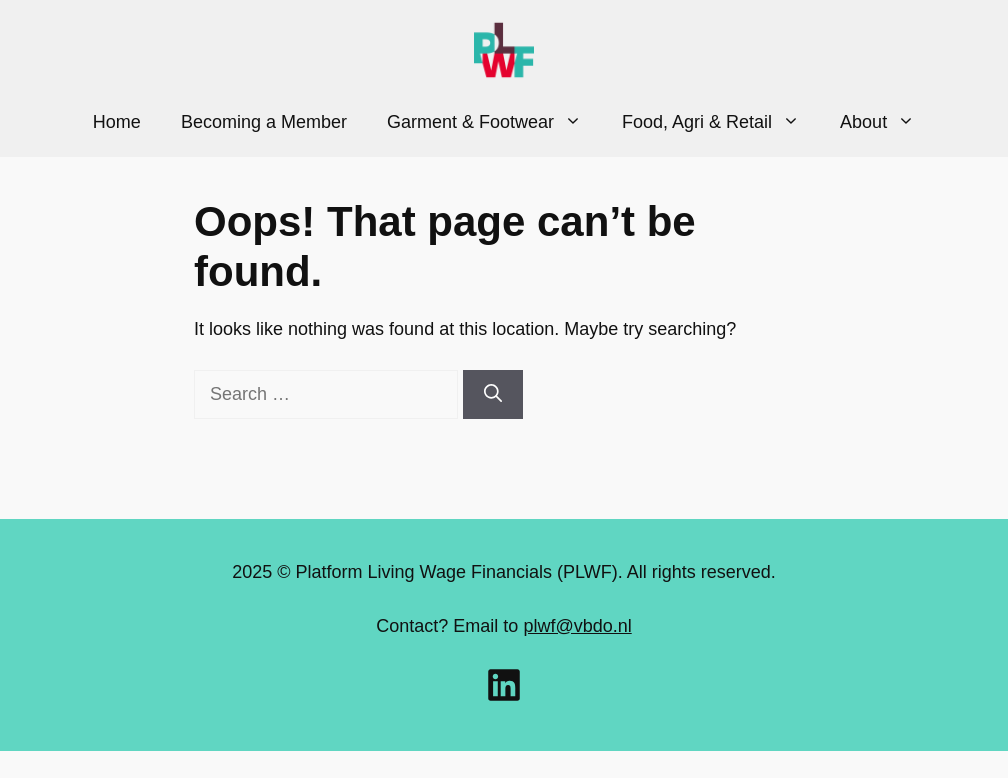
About (887, 122)
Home (117, 122)
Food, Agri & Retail (721, 122)
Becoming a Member (264, 122)
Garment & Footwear (494, 122)
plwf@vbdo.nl (577, 626)
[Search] (493, 394)
